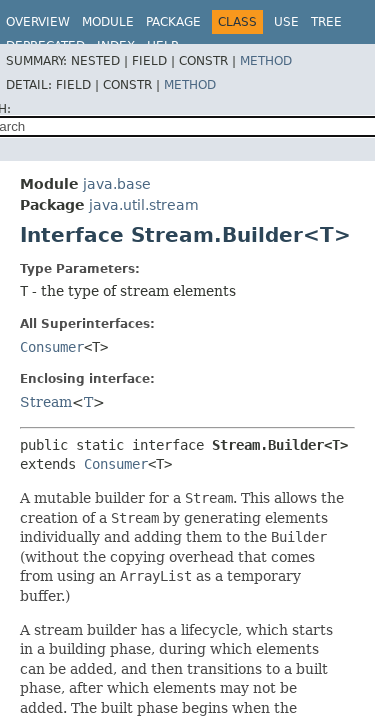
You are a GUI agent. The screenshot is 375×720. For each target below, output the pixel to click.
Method (266, 61)
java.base (117, 184)
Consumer (52, 347)
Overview (38, 22)
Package (173, 22)
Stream (46, 402)
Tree (326, 22)
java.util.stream (144, 205)
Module (108, 22)
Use (286, 22)
